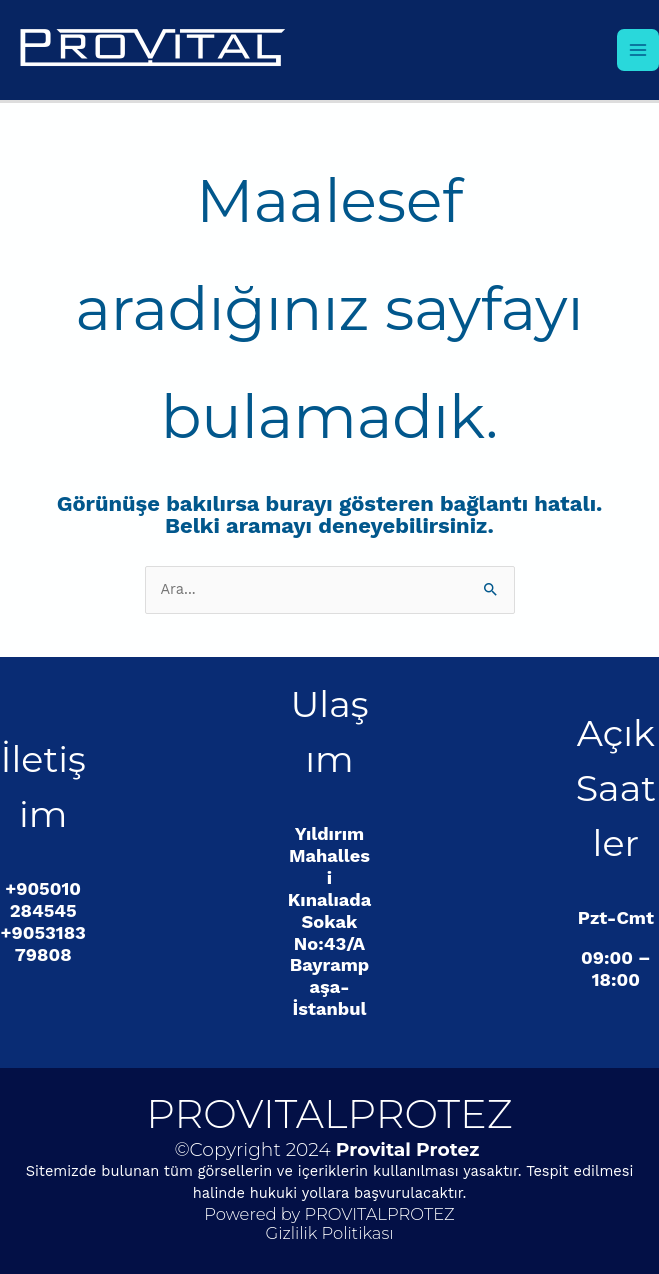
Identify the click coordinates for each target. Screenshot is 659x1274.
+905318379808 (43, 943)
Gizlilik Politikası (329, 1233)
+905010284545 (43, 899)
